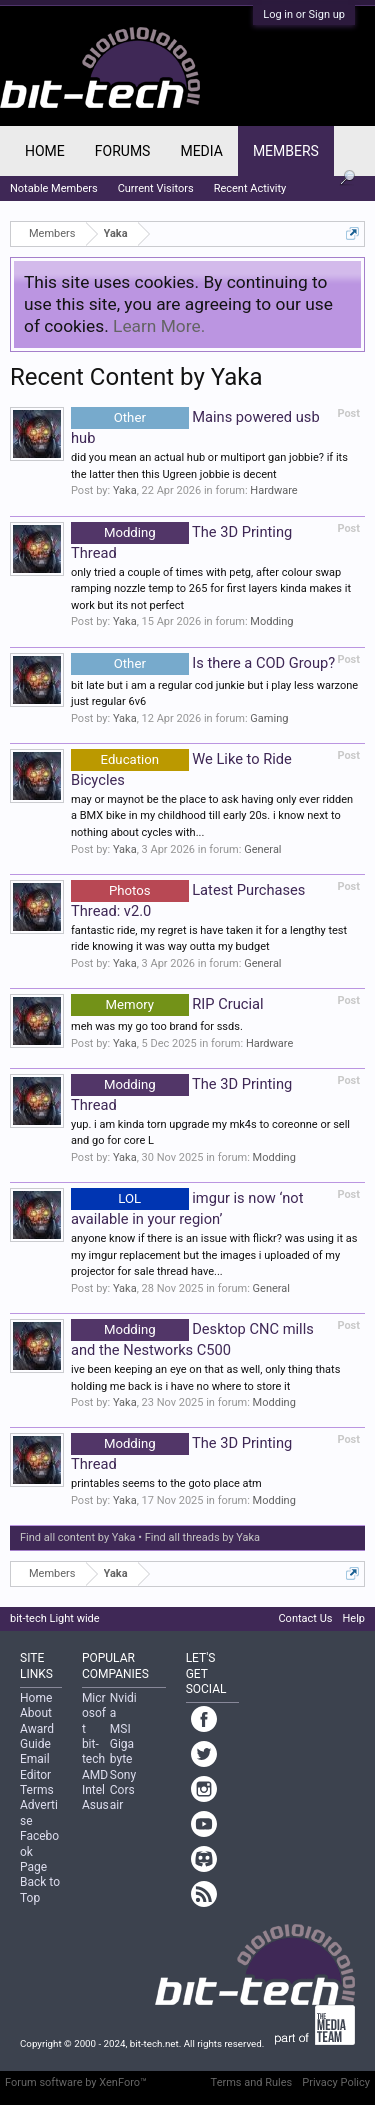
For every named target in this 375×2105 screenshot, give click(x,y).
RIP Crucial (167, 1004)
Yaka (125, 490)
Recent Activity (250, 188)
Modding (271, 621)
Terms (37, 1790)
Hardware (273, 490)
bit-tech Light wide (55, 1618)
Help (353, 1618)
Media (201, 151)
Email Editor (35, 1766)
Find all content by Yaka (78, 1537)
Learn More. (159, 326)
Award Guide (37, 1736)
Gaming (269, 718)
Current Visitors (156, 188)
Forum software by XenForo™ (76, 2082)
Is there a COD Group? (203, 663)
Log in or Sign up (304, 14)
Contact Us (305, 1618)
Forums (123, 151)
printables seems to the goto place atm (166, 1483)
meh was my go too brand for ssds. (157, 1026)
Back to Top (40, 1889)
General (262, 849)
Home (45, 151)
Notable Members (54, 188)
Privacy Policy (336, 2082)
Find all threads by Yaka (202, 1537)
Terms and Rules (252, 2082)
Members (286, 151)
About (36, 1713)
